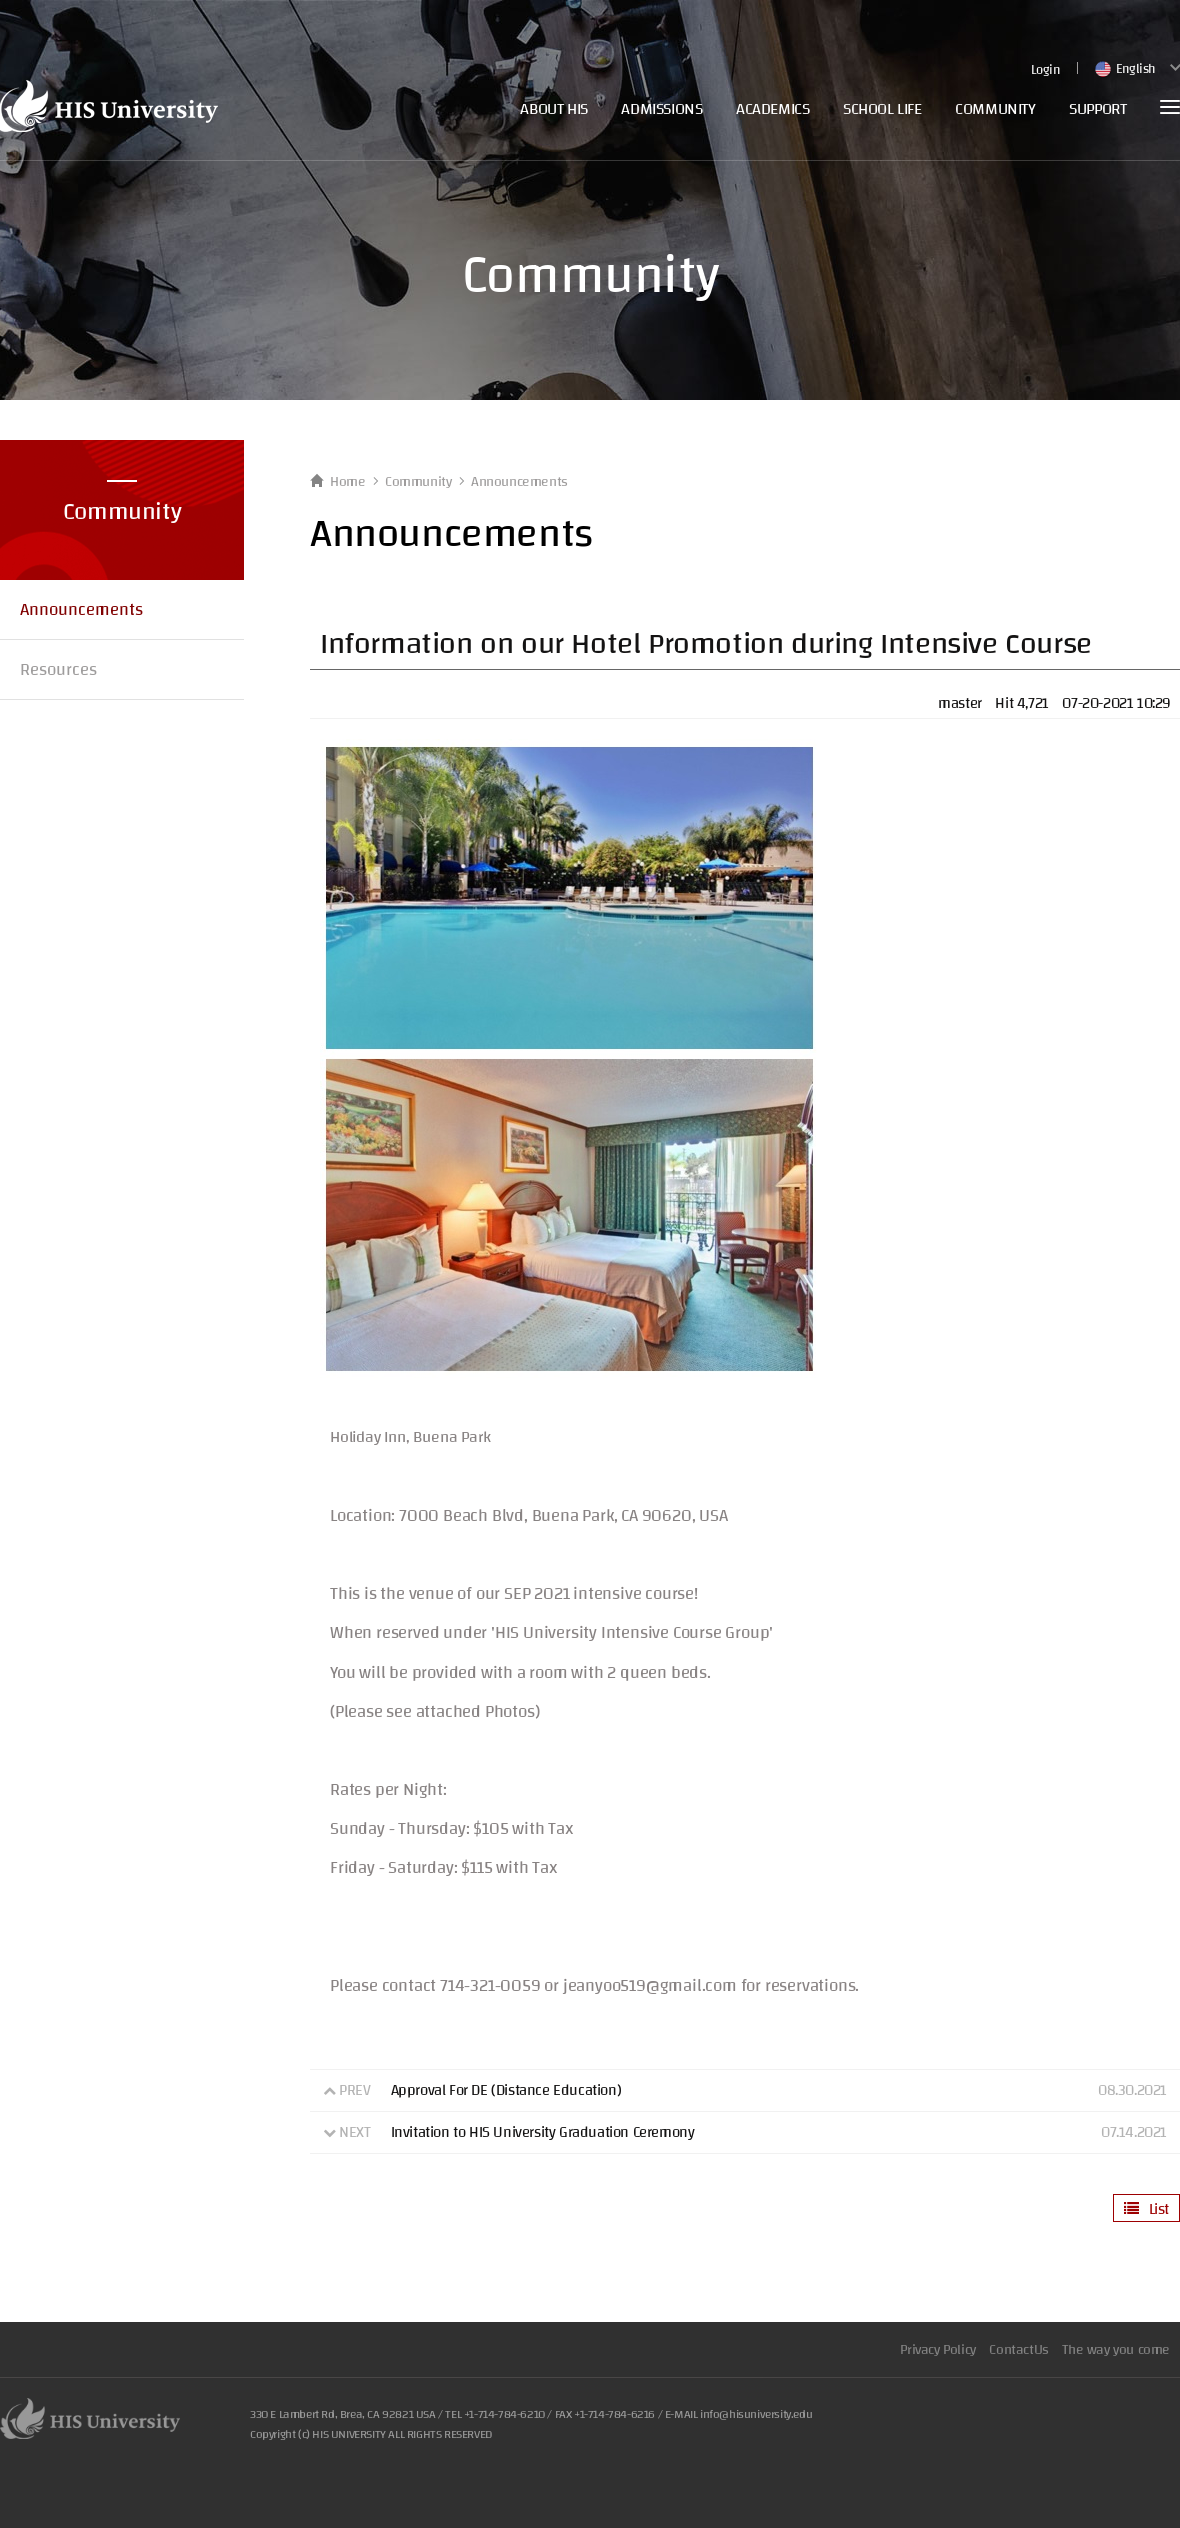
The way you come (1116, 2350)
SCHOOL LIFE (882, 109)
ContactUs (1018, 2350)
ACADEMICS (772, 109)
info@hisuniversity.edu (756, 2414)
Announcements (81, 609)
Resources (58, 669)
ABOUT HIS (553, 109)
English (1124, 69)
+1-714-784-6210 (504, 2414)
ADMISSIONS (661, 109)
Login (1045, 70)
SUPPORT (1097, 109)
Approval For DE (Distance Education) (506, 2090)
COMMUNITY (995, 109)
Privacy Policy (937, 2350)
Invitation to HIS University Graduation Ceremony (543, 2132)
